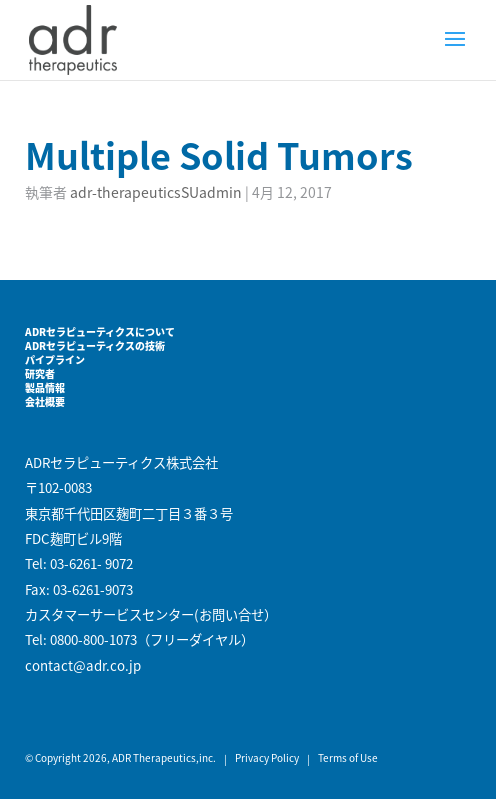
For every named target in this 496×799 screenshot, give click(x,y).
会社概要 (45, 401)
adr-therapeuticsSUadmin (156, 192)
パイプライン (55, 359)
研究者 (40, 373)
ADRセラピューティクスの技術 (95, 345)
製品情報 (45, 387)
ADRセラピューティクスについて (100, 331)
